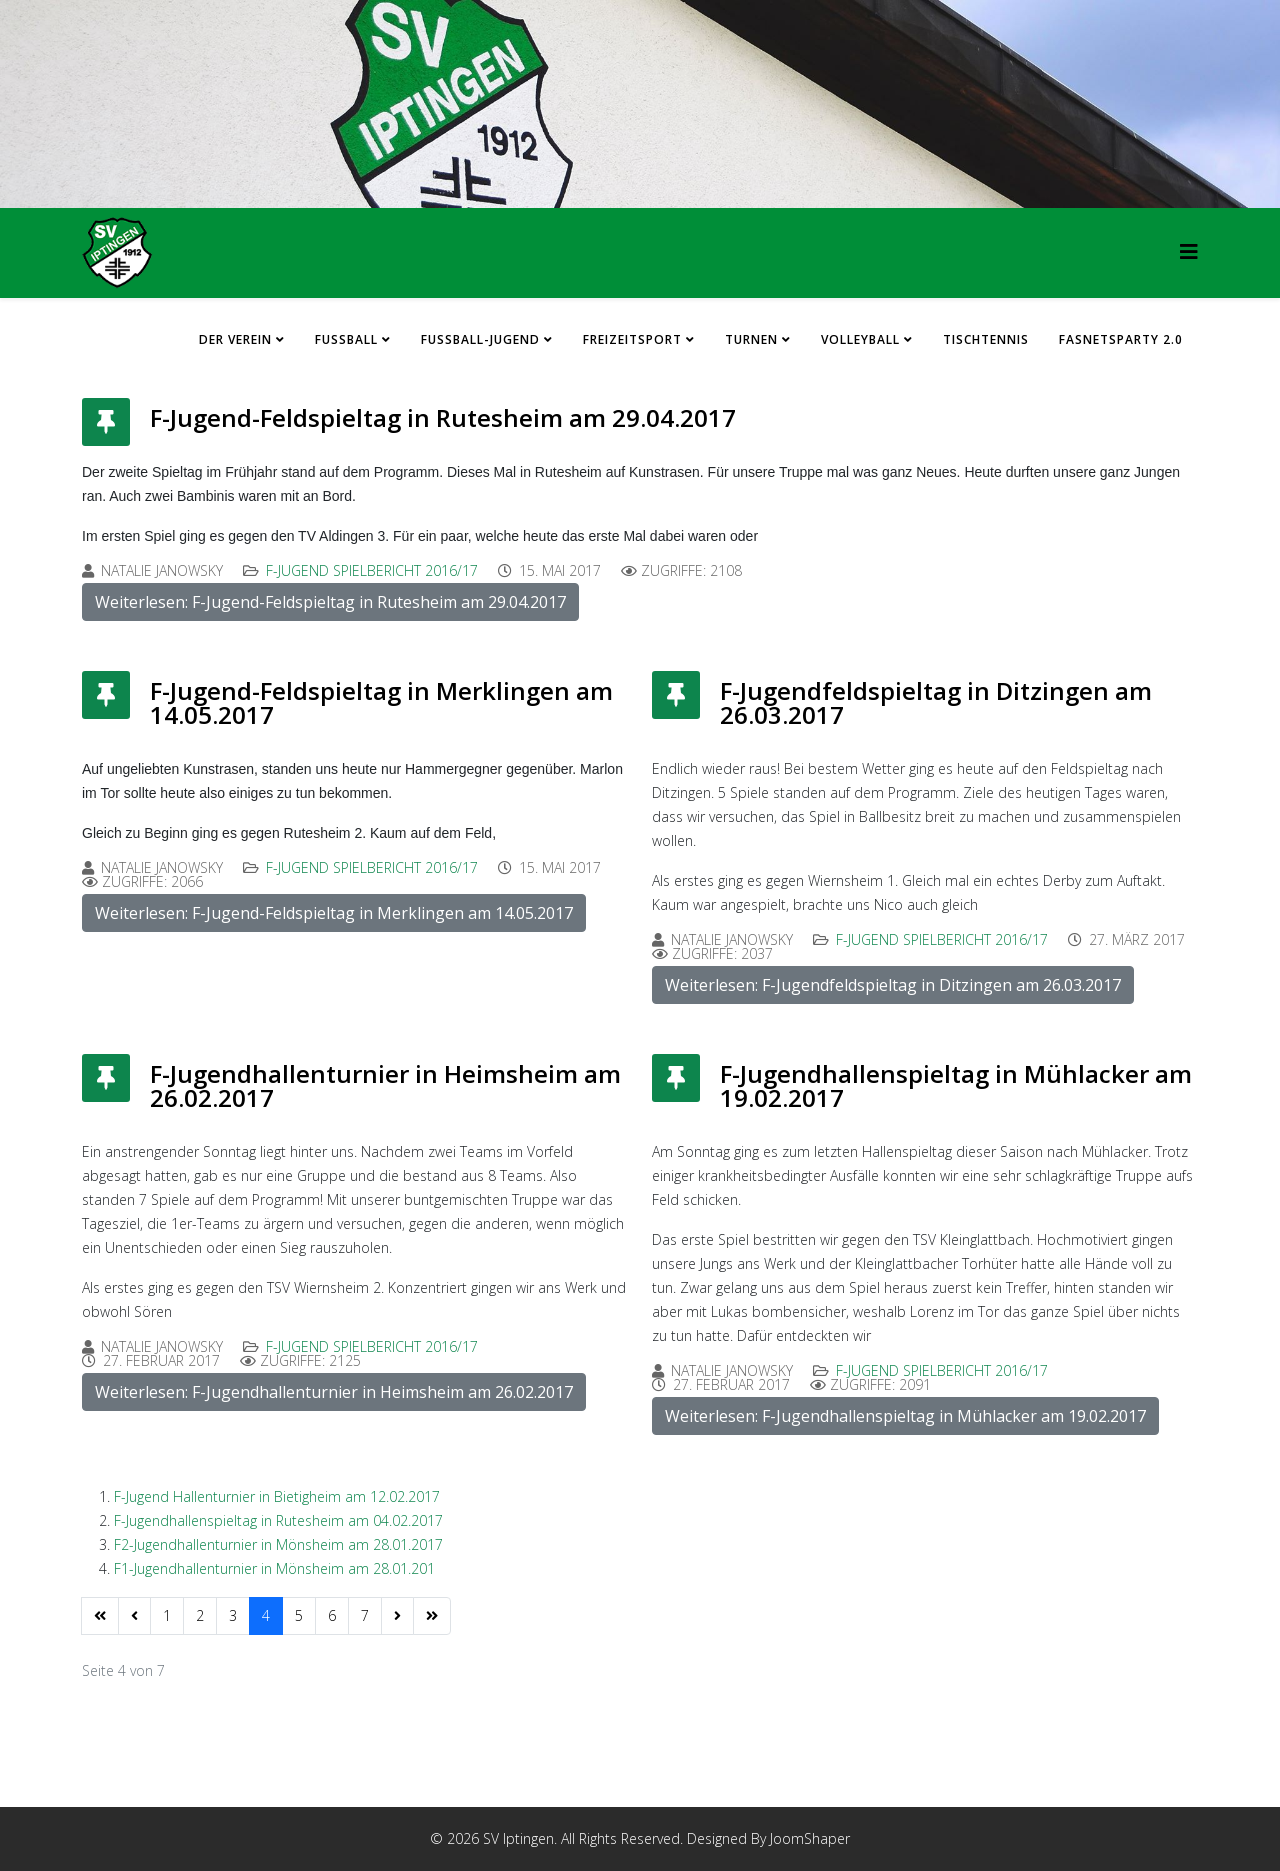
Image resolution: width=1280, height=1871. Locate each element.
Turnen (751, 339)
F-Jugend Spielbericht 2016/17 (372, 570)
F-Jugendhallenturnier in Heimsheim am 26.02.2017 (385, 1085)
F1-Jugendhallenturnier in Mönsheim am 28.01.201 (274, 1568)
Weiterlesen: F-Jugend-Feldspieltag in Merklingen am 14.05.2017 (334, 913)
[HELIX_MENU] (1189, 251)
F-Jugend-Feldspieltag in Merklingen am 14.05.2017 (381, 702)
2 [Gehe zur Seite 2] (200, 1615)
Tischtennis (986, 339)
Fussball (346, 339)
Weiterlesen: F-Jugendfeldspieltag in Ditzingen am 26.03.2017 (893, 985)
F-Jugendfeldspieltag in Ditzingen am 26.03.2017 (936, 702)
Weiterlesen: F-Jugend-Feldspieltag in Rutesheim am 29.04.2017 (330, 602)
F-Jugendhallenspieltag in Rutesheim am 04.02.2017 (278, 1520)
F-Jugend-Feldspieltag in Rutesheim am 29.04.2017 (443, 417)
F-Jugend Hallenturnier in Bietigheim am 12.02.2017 (277, 1496)
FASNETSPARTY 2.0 (1121, 339)
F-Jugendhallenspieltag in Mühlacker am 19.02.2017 (956, 1085)
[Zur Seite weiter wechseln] (397, 1616)
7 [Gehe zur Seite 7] (365, 1615)
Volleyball (860, 339)
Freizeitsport (632, 339)
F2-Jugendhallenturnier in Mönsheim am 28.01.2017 (278, 1544)
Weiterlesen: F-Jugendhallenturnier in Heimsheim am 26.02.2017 (334, 1392)
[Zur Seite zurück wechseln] (134, 1616)
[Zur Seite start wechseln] (100, 1616)
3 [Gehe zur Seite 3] (233, 1615)
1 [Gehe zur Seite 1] (167, 1615)
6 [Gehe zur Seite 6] (332, 1615)
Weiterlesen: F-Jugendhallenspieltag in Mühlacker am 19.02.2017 (905, 1416)
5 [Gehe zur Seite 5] (299, 1615)
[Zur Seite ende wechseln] (432, 1616)
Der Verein (235, 339)
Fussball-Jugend (480, 339)
